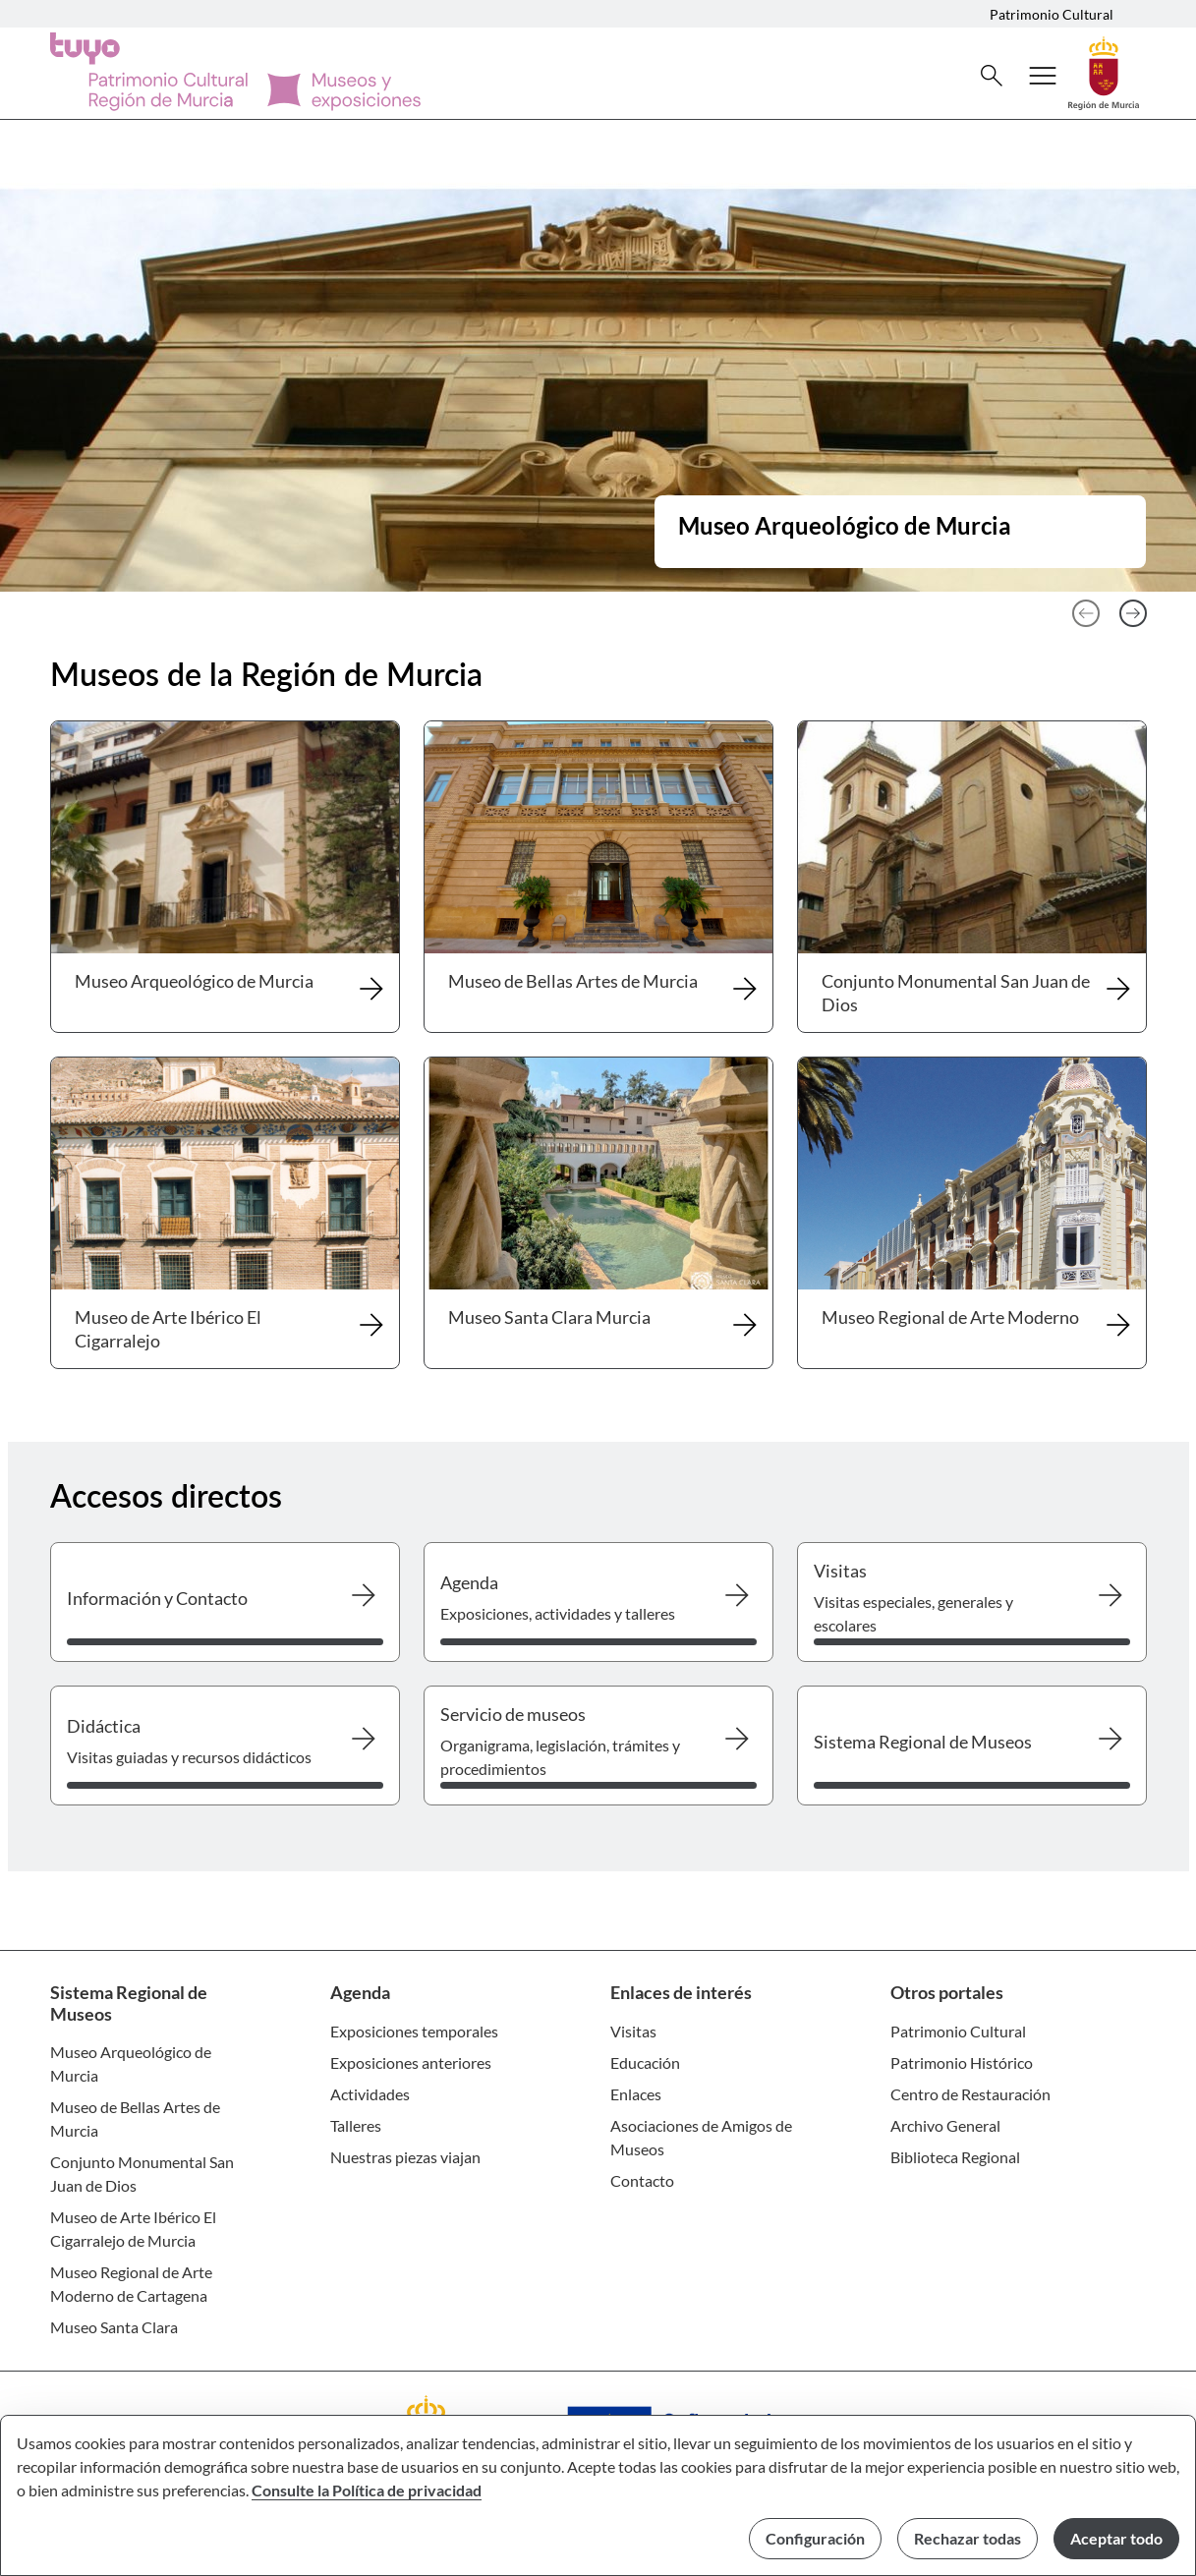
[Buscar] (991, 75)
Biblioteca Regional (955, 2156)
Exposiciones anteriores (410, 2062)
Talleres (355, 2125)
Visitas (633, 2031)
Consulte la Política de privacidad (367, 2490)
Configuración (815, 2538)
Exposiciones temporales (414, 2031)
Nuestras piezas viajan (405, 2156)
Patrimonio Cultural (1051, 14)
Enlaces (635, 2094)
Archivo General (945, 2125)
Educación (645, 2062)
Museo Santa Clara (114, 2327)
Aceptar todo (1116, 2538)
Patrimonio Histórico (961, 2062)
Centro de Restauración (970, 2094)
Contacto (642, 2180)
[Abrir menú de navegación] (1042, 75)
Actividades (370, 2094)
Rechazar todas (967, 2538)
